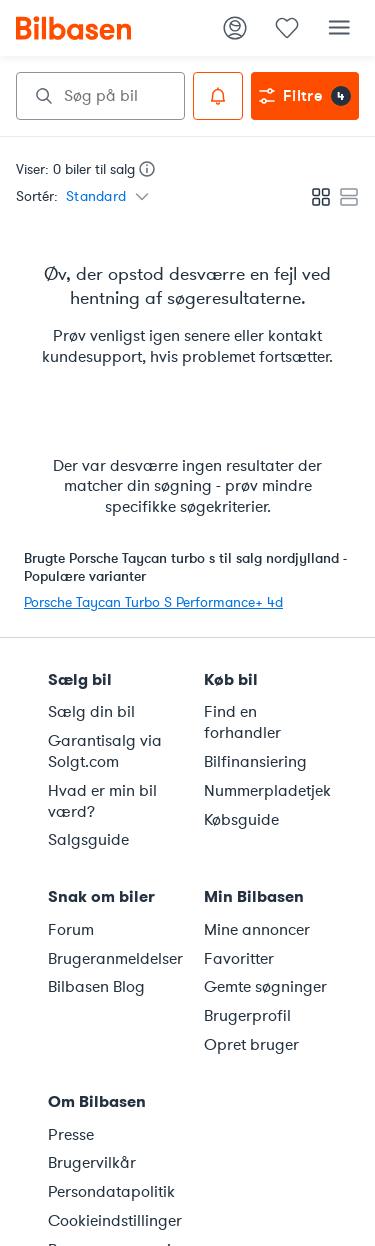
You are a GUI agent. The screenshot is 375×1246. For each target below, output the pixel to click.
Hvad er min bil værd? (102, 801)
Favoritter (239, 959)
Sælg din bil (91, 712)
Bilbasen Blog (96, 987)
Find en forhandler (242, 722)
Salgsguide (88, 840)
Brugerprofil (247, 1016)
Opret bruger (251, 1045)
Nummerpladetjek (267, 791)
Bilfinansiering (255, 762)
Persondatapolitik (111, 1192)
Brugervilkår (92, 1163)
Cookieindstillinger (114, 1221)
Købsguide (241, 820)
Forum (71, 930)
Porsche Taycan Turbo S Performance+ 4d (153, 602)
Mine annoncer (257, 930)
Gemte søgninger (265, 987)
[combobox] (100, 96)
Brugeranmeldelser (114, 959)
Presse (71, 1135)
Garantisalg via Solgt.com (105, 751)
